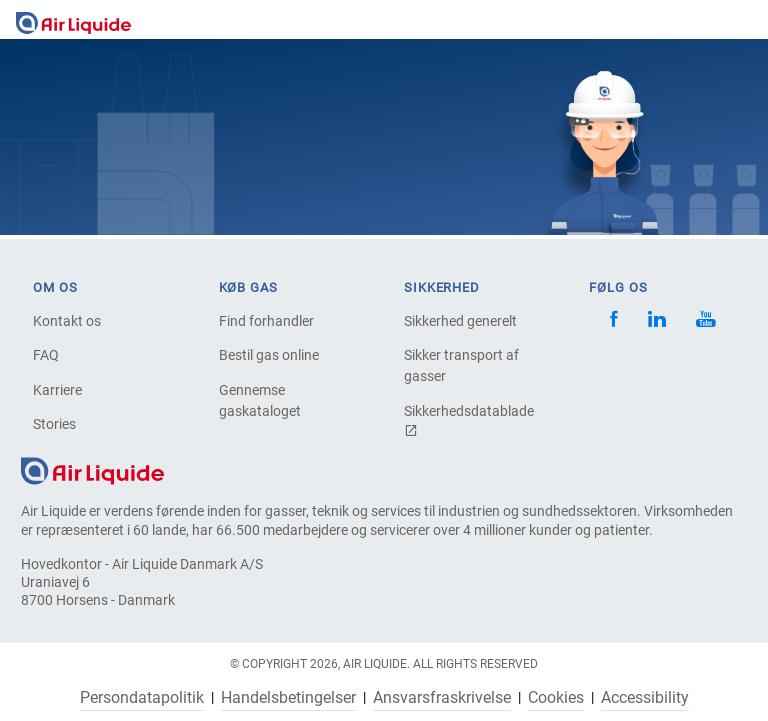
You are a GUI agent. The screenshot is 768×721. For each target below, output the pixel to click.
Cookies (556, 698)
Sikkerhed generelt (460, 321)
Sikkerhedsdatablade (469, 420)
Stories (54, 424)
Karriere (57, 390)
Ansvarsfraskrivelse (442, 698)
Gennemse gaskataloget (260, 400)
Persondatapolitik (142, 698)
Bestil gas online (269, 355)
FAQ (46, 355)
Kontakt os (67, 321)
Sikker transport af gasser (461, 365)
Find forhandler (266, 321)
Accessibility (645, 698)
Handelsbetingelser (288, 698)
